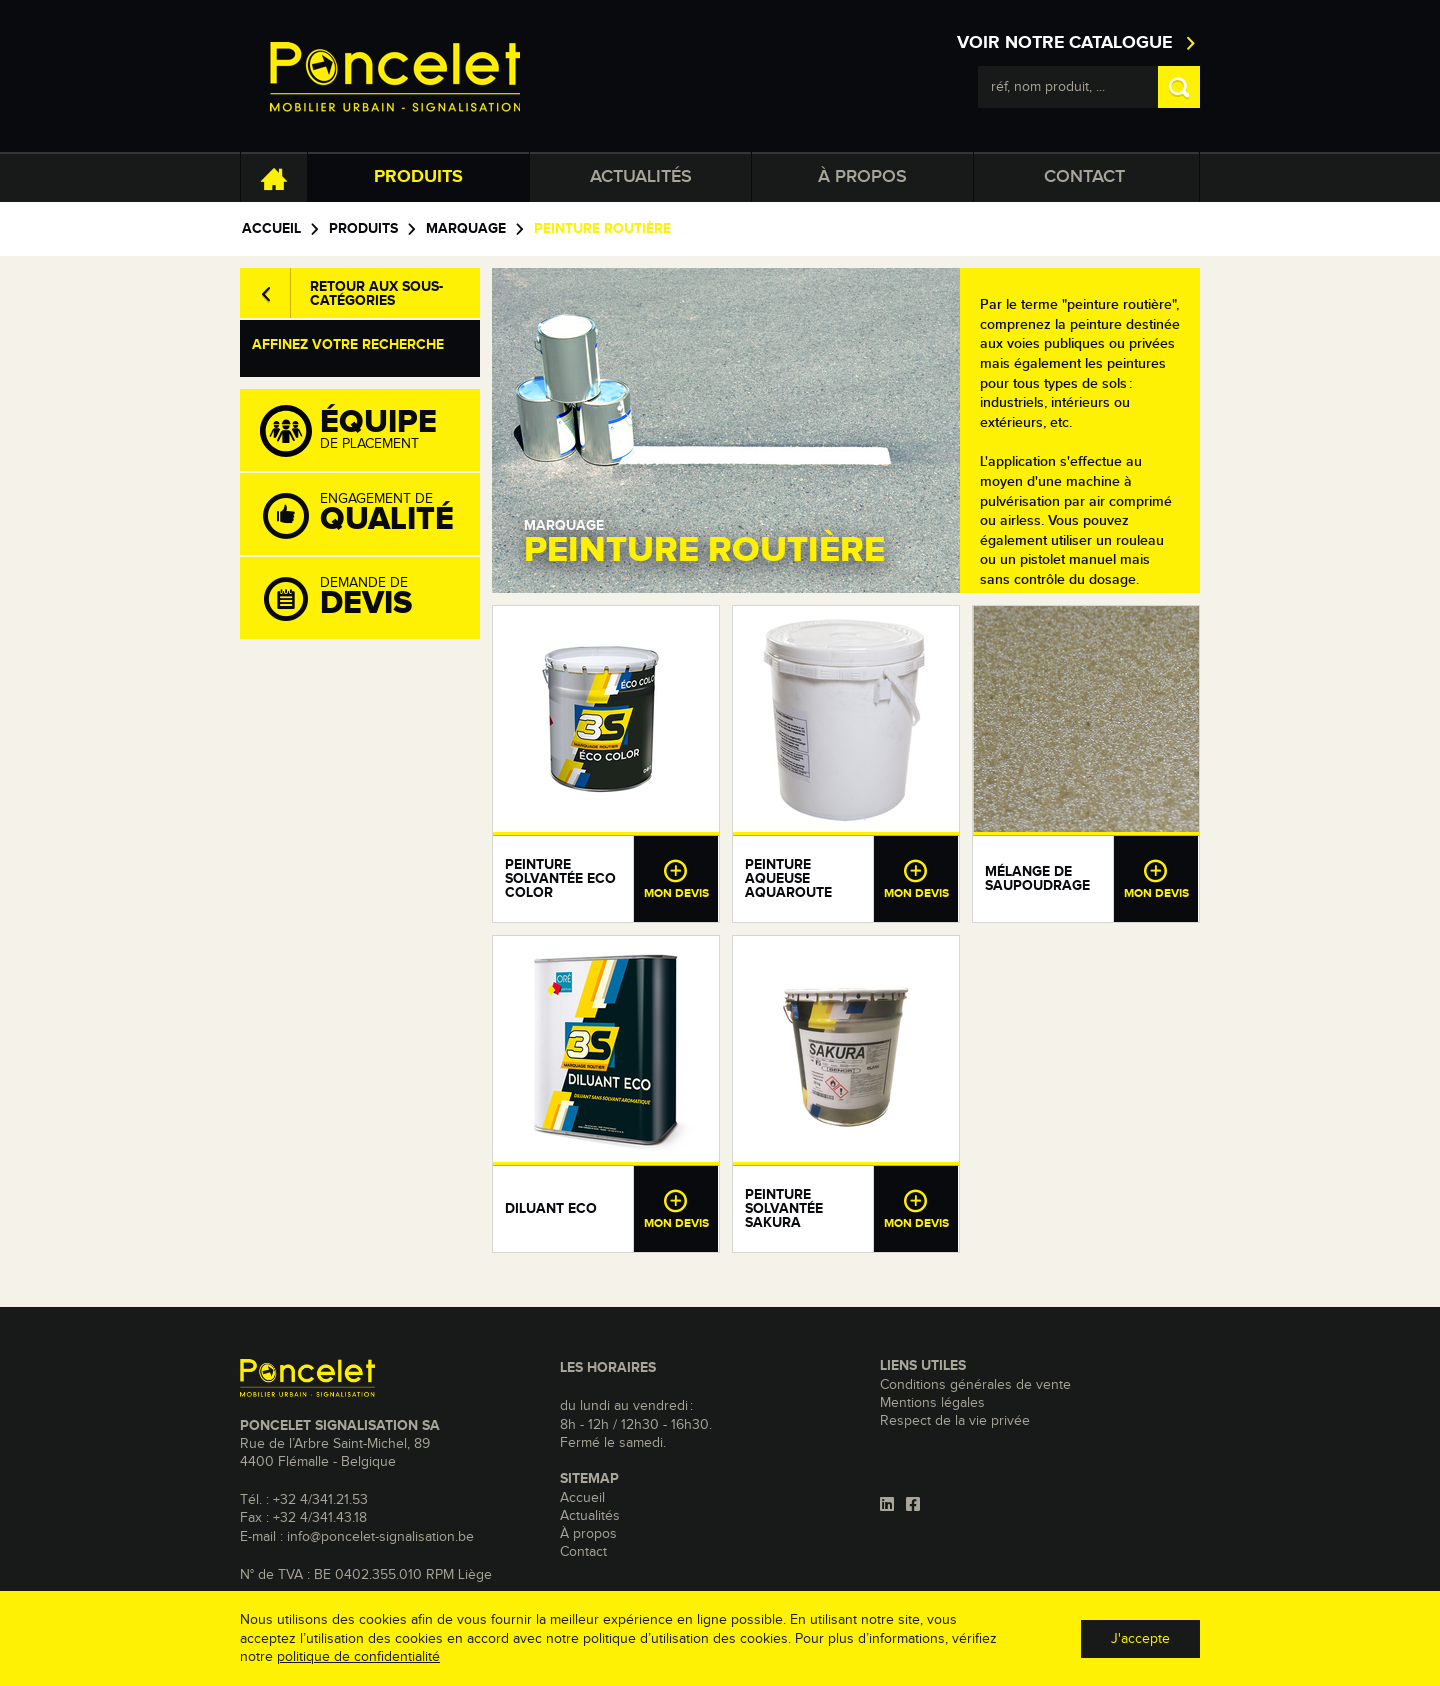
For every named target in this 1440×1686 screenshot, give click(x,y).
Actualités (641, 177)
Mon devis (676, 879)
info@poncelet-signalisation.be (380, 1537)
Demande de (370, 599)
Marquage (466, 229)
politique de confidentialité (358, 1657)
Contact (1084, 177)
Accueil (271, 229)
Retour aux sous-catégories (376, 294)
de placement (370, 431)
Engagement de (370, 515)
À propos (862, 177)
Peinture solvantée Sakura (784, 1209)
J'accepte (1140, 1639)
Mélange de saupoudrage (1037, 879)
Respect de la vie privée (955, 1421)
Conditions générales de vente (975, 1385)
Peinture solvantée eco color (560, 879)
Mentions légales (932, 1403)
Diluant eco (551, 1209)
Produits (418, 177)
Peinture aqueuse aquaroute (788, 879)
